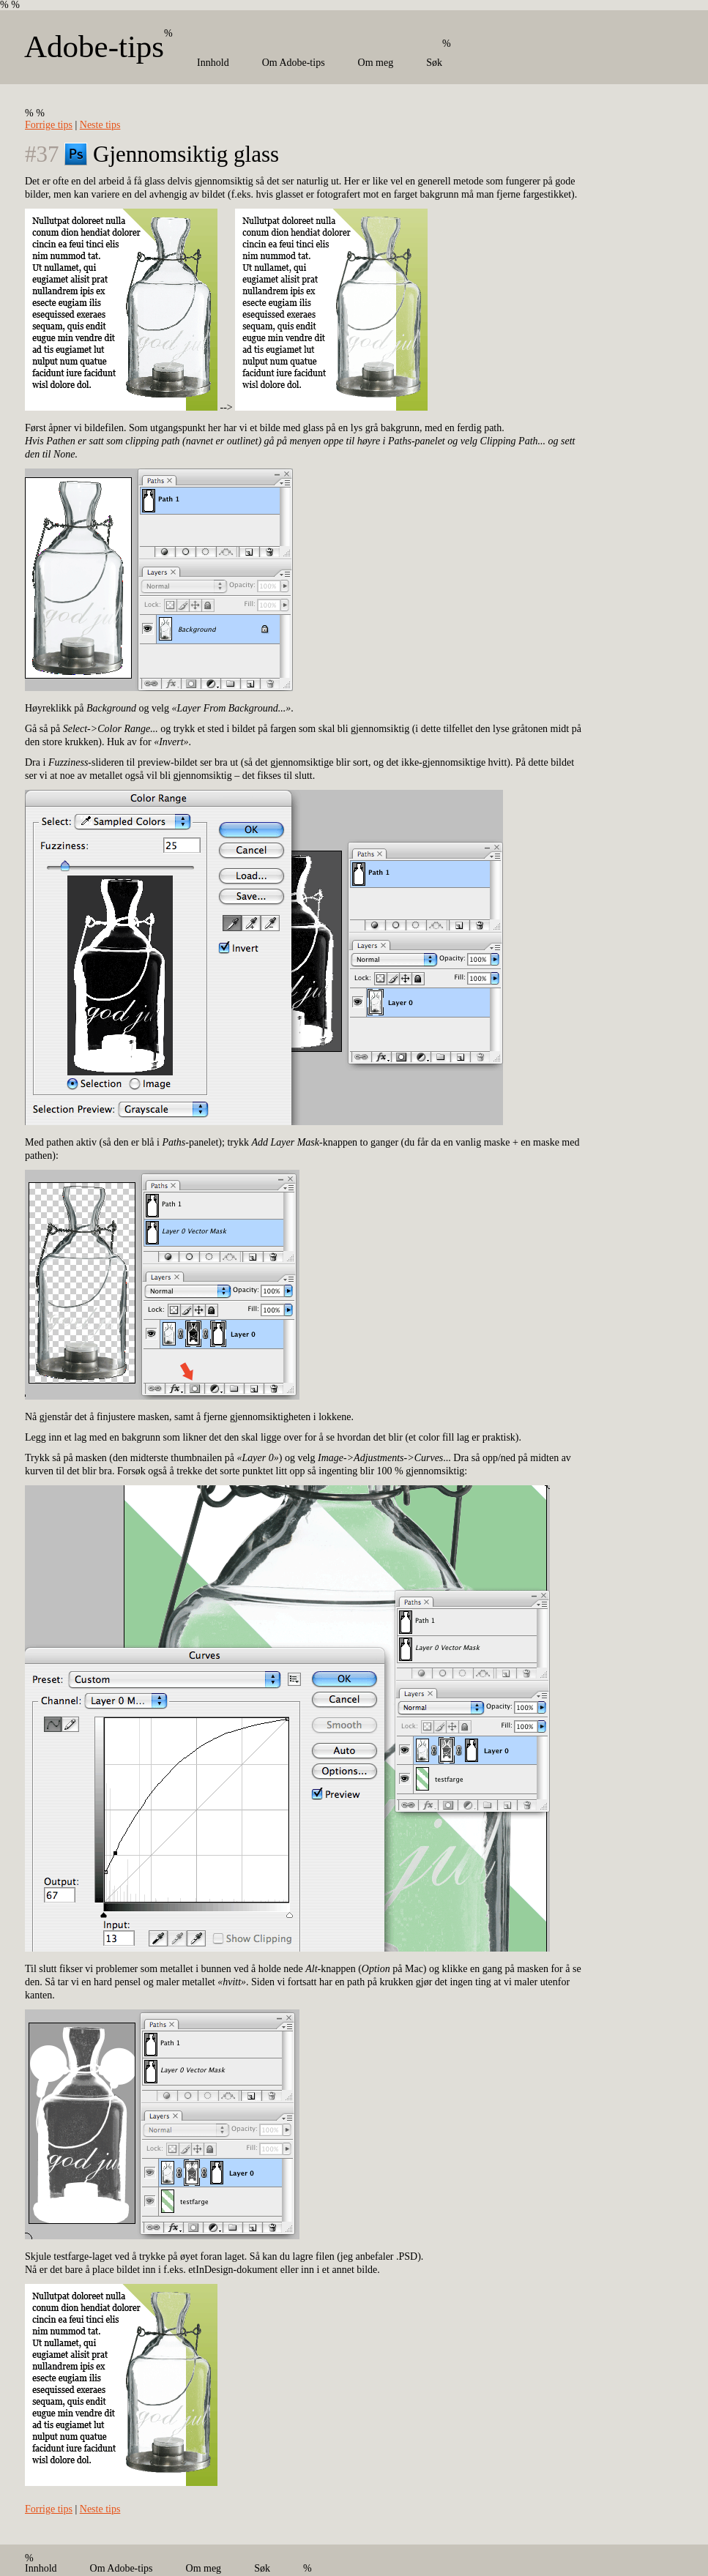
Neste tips (100, 124)
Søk (434, 62)
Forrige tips (48, 124)
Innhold (213, 62)
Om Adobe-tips (293, 62)
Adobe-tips (94, 46)
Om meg (376, 62)
